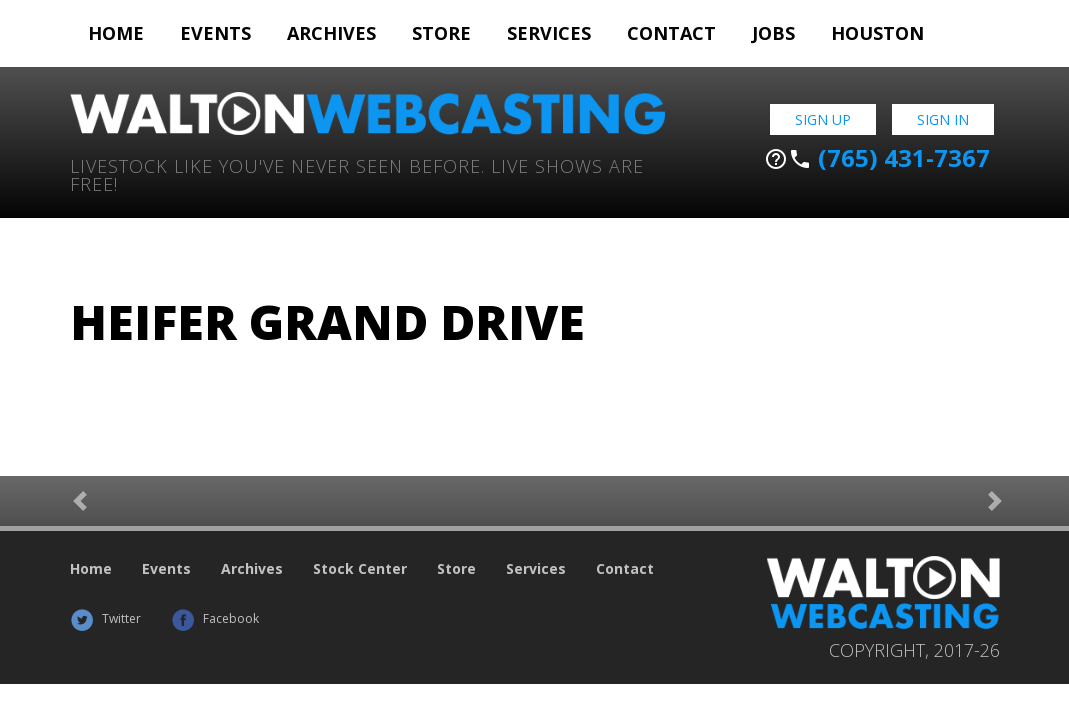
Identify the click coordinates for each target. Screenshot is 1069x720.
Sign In (943, 119)
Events (215, 33)
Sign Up (823, 119)
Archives (331, 33)
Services (549, 33)
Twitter (105, 618)
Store (441, 33)
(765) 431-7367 (877, 158)
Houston (877, 33)
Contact (671, 33)
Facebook (215, 618)
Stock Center (360, 568)
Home (116, 33)
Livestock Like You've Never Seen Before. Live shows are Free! (357, 173)
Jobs (773, 33)
